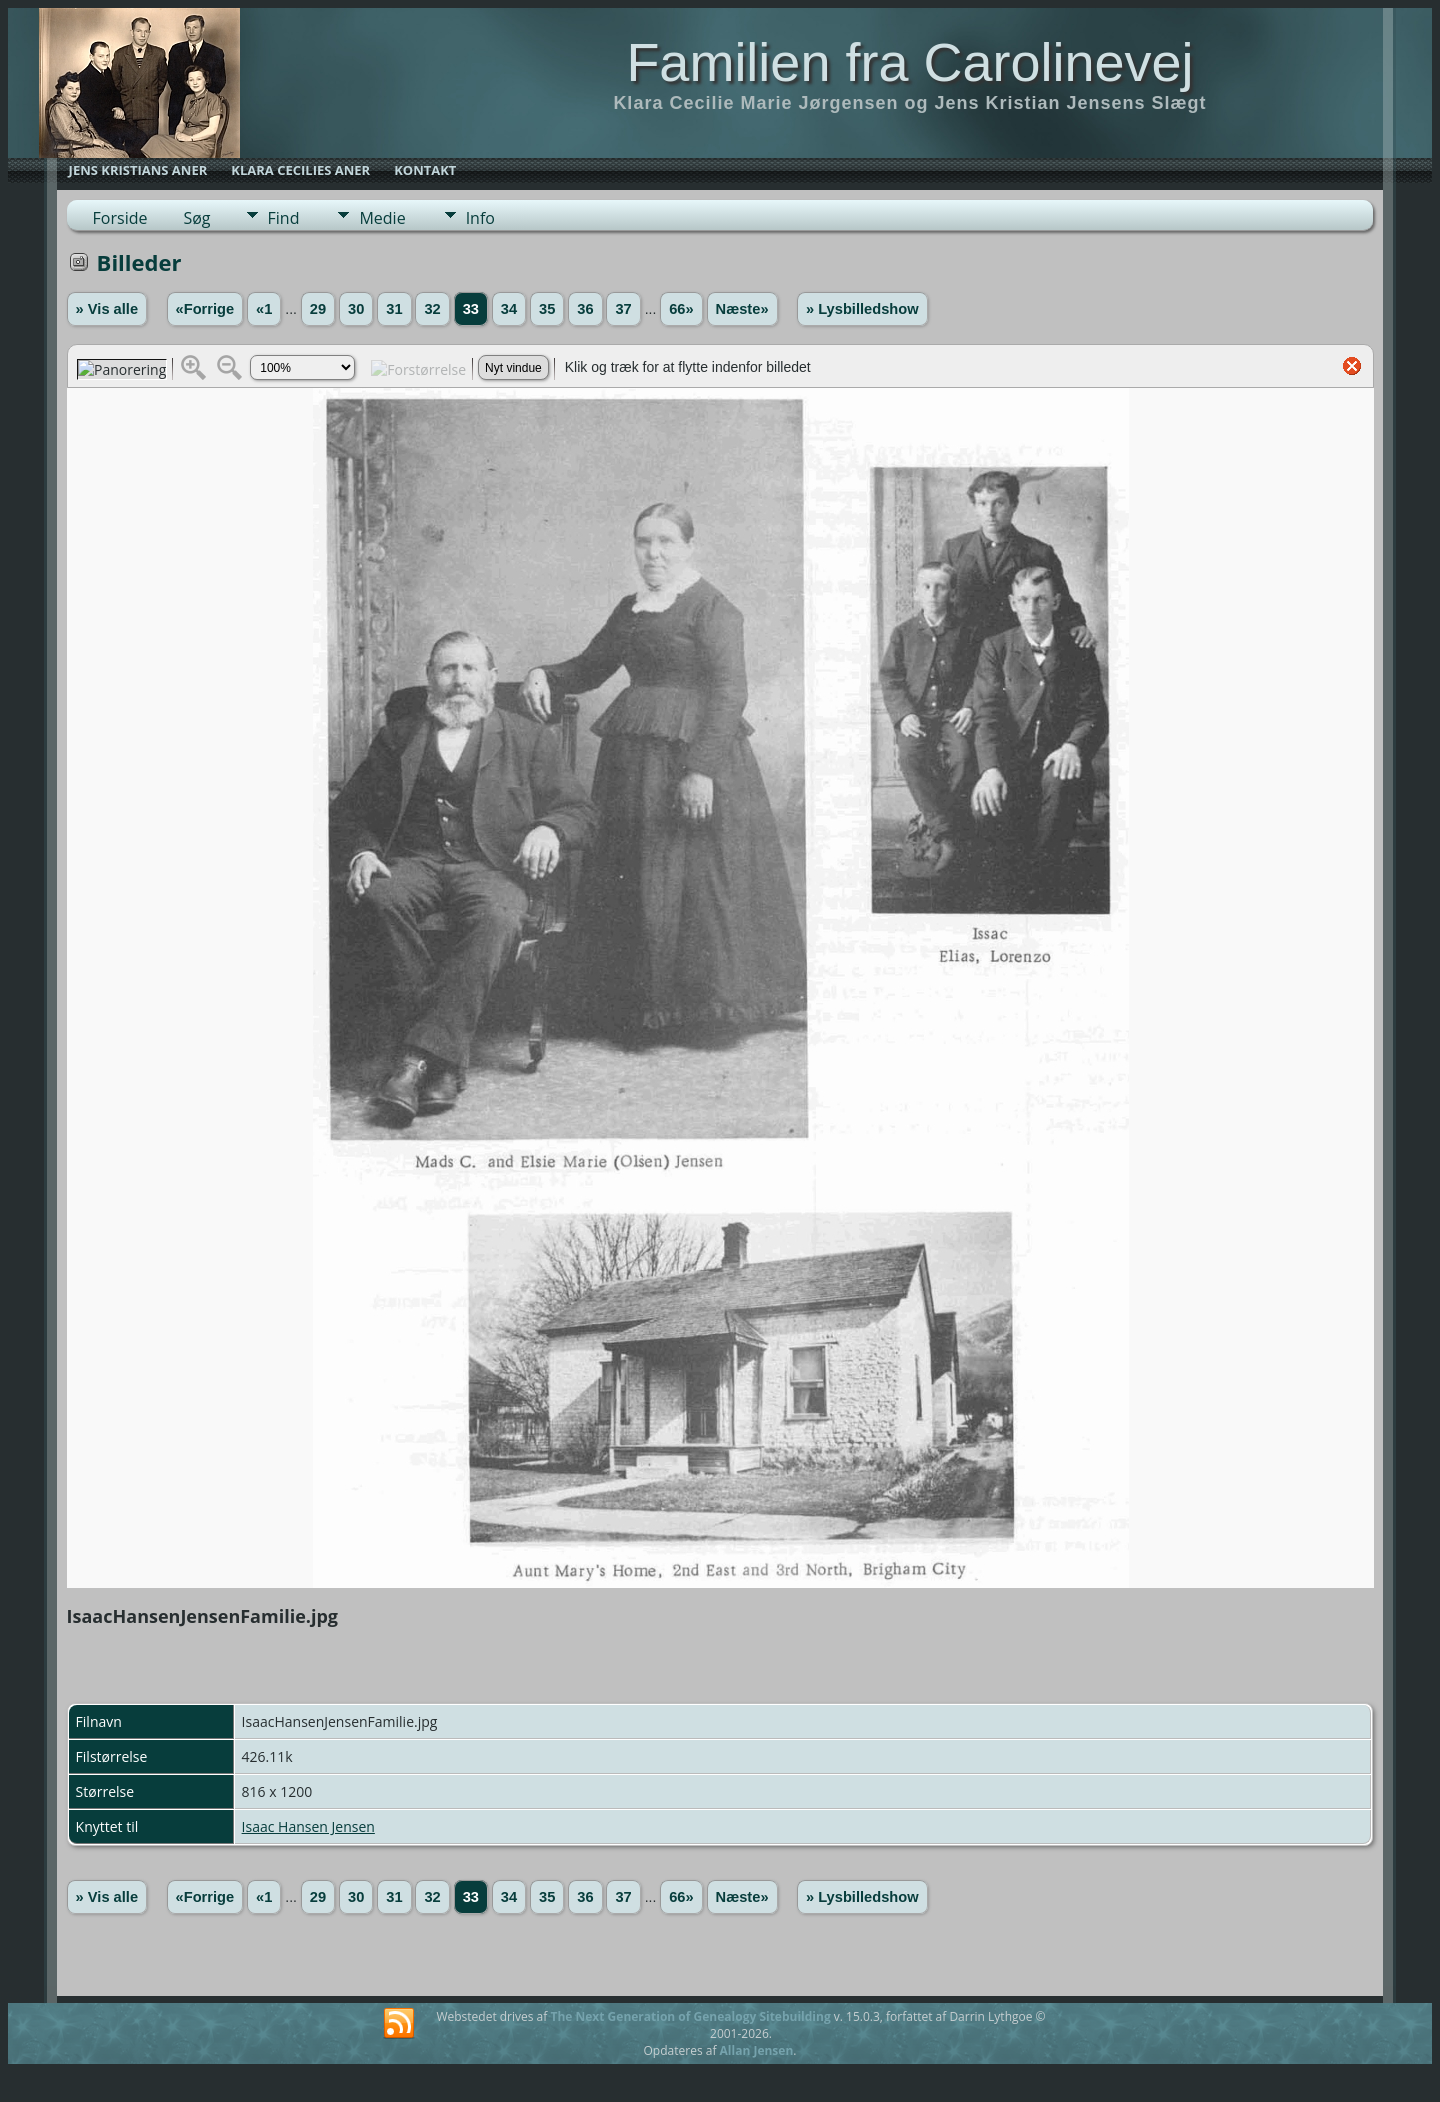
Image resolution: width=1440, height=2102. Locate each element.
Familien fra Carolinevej (909, 62)
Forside (120, 218)
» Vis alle (107, 309)
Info (480, 218)
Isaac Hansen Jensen (308, 1826)
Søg (196, 218)
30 (356, 309)
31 (394, 309)
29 (318, 309)
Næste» (742, 309)
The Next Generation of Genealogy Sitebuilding (690, 2016)
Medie (382, 218)
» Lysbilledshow (862, 309)
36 (585, 309)
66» (681, 309)
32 (432, 309)
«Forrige (205, 309)
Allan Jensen (757, 2050)
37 (623, 309)
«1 (264, 309)
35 (547, 309)
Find (284, 218)
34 (509, 309)
